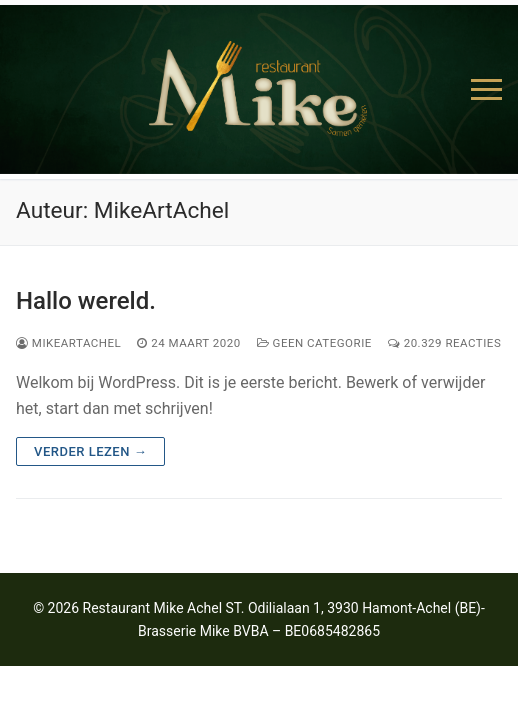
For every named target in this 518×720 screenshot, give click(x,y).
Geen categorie (314, 343)
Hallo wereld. (86, 301)
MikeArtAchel (68, 343)
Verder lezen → (90, 451)
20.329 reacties (444, 343)
